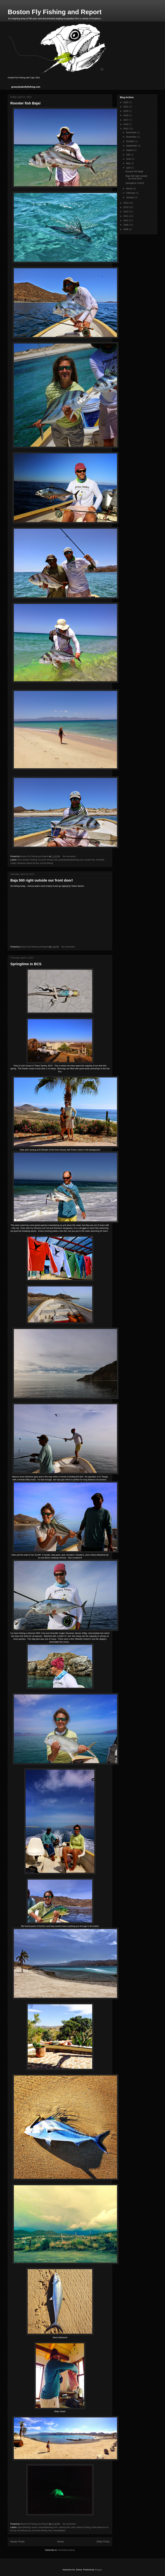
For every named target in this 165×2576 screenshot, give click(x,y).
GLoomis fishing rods (48, 860)
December (131, 132)
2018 (126, 115)
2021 (126, 106)
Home (60, 2541)
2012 (126, 211)
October (130, 141)
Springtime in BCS (25, 964)
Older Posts (103, 2541)
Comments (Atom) (66, 2550)
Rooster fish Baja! (25, 103)
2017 (126, 120)
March (129, 188)
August (130, 150)
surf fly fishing (46, 863)
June (128, 159)
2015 (126, 128)
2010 (126, 220)
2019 (126, 111)
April (128, 167)
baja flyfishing (24, 2527)
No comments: (70, 856)
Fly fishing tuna (24, 2530)
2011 (126, 216)
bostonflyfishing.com (47, 2527)
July (128, 154)
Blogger (98, 2569)
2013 (126, 207)
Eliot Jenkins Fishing (27, 860)
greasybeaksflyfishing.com (25, 87)
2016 (126, 124)
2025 (126, 102)
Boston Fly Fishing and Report (55, 11)
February (131, 193)
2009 (126, 224)
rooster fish (89, 860)
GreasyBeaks (59, 2530)
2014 (126, 203)
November (131, 137)
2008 (126, 229)
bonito (34, 2527)
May (128, 163)
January (130, 197)
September (132, 145)
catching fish (64, 2527)
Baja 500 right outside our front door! (41, 880)
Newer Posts (17, 2541)
